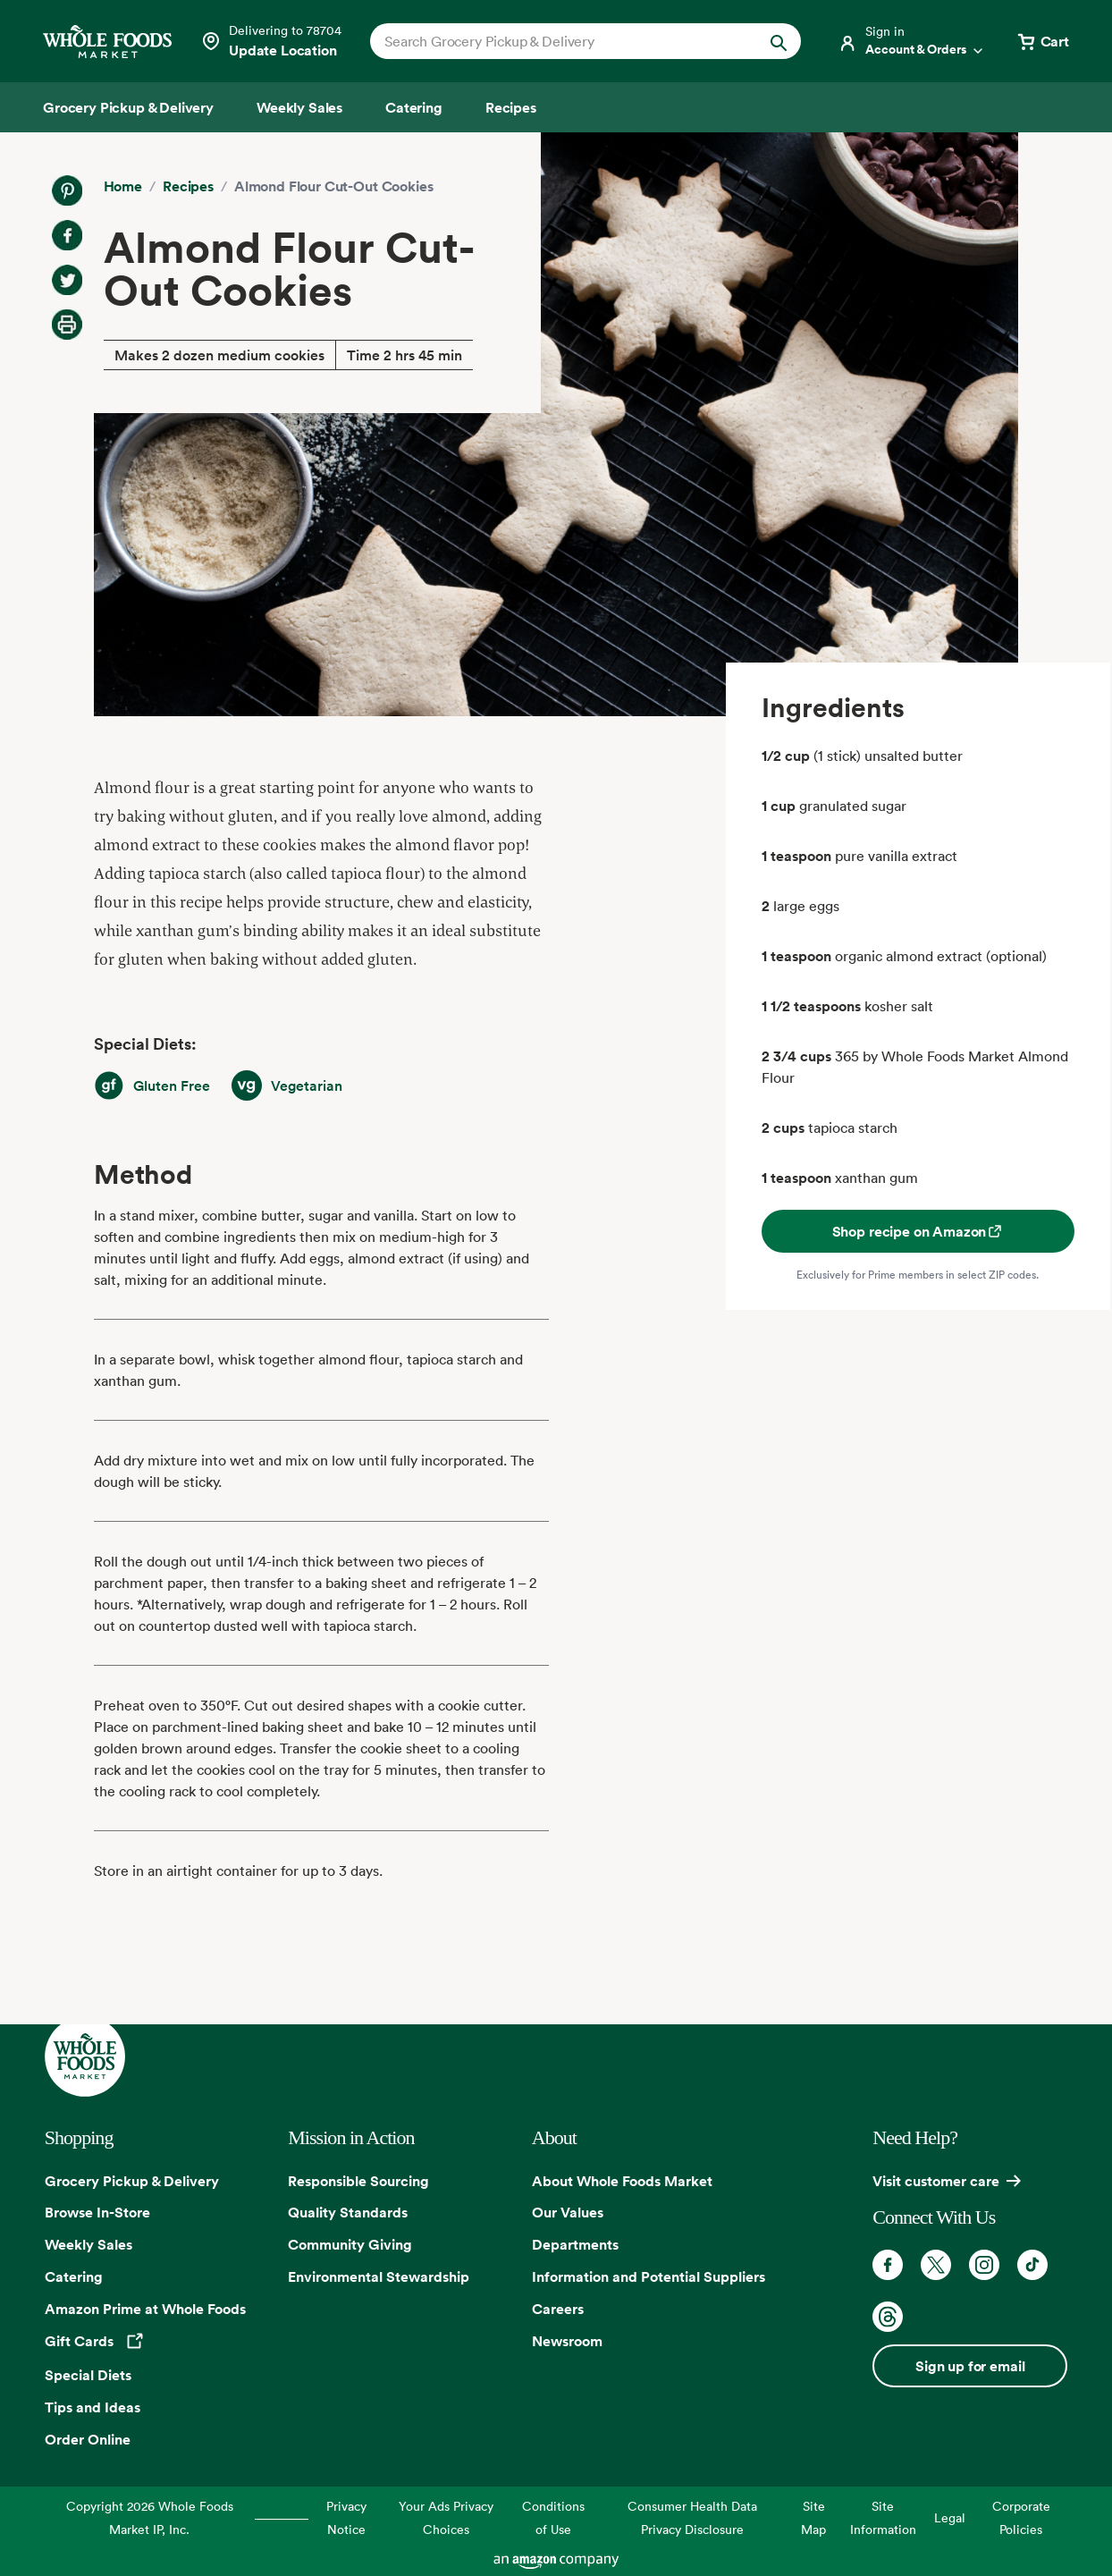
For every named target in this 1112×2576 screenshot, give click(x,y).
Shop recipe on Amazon (918, 1231)
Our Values (567, 2212)
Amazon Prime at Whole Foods (145, 2308)
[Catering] (413, 107)
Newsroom (567, 2341)
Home (123, 186)
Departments (575, 2244)
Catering (74, 2276)
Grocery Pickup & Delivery (132, 2181)
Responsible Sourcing (358, 2181)
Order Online (88, 2439)
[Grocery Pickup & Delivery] (128, 107)
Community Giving (350, 2244)
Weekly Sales (88, 2244)
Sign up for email (969, 2366)
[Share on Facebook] (67, 235)
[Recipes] (510, 107)
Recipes (188, 186)
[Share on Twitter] (67, 280)
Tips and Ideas (92, 2407)
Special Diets (88, 2375)
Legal (949, 2517)
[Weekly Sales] (299, 107)
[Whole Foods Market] (107, 41)
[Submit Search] (779, 41)
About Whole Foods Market (622, 2181)
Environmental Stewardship (378, 2276)
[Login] (912, 41)
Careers (558, 2308)
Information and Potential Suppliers (648, 2276)
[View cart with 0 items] (1042, 41)
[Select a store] (270, 41)
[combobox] (565, 41)
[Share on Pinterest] (67, 190)
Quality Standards (348, 2212)
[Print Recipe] (67, 324)
